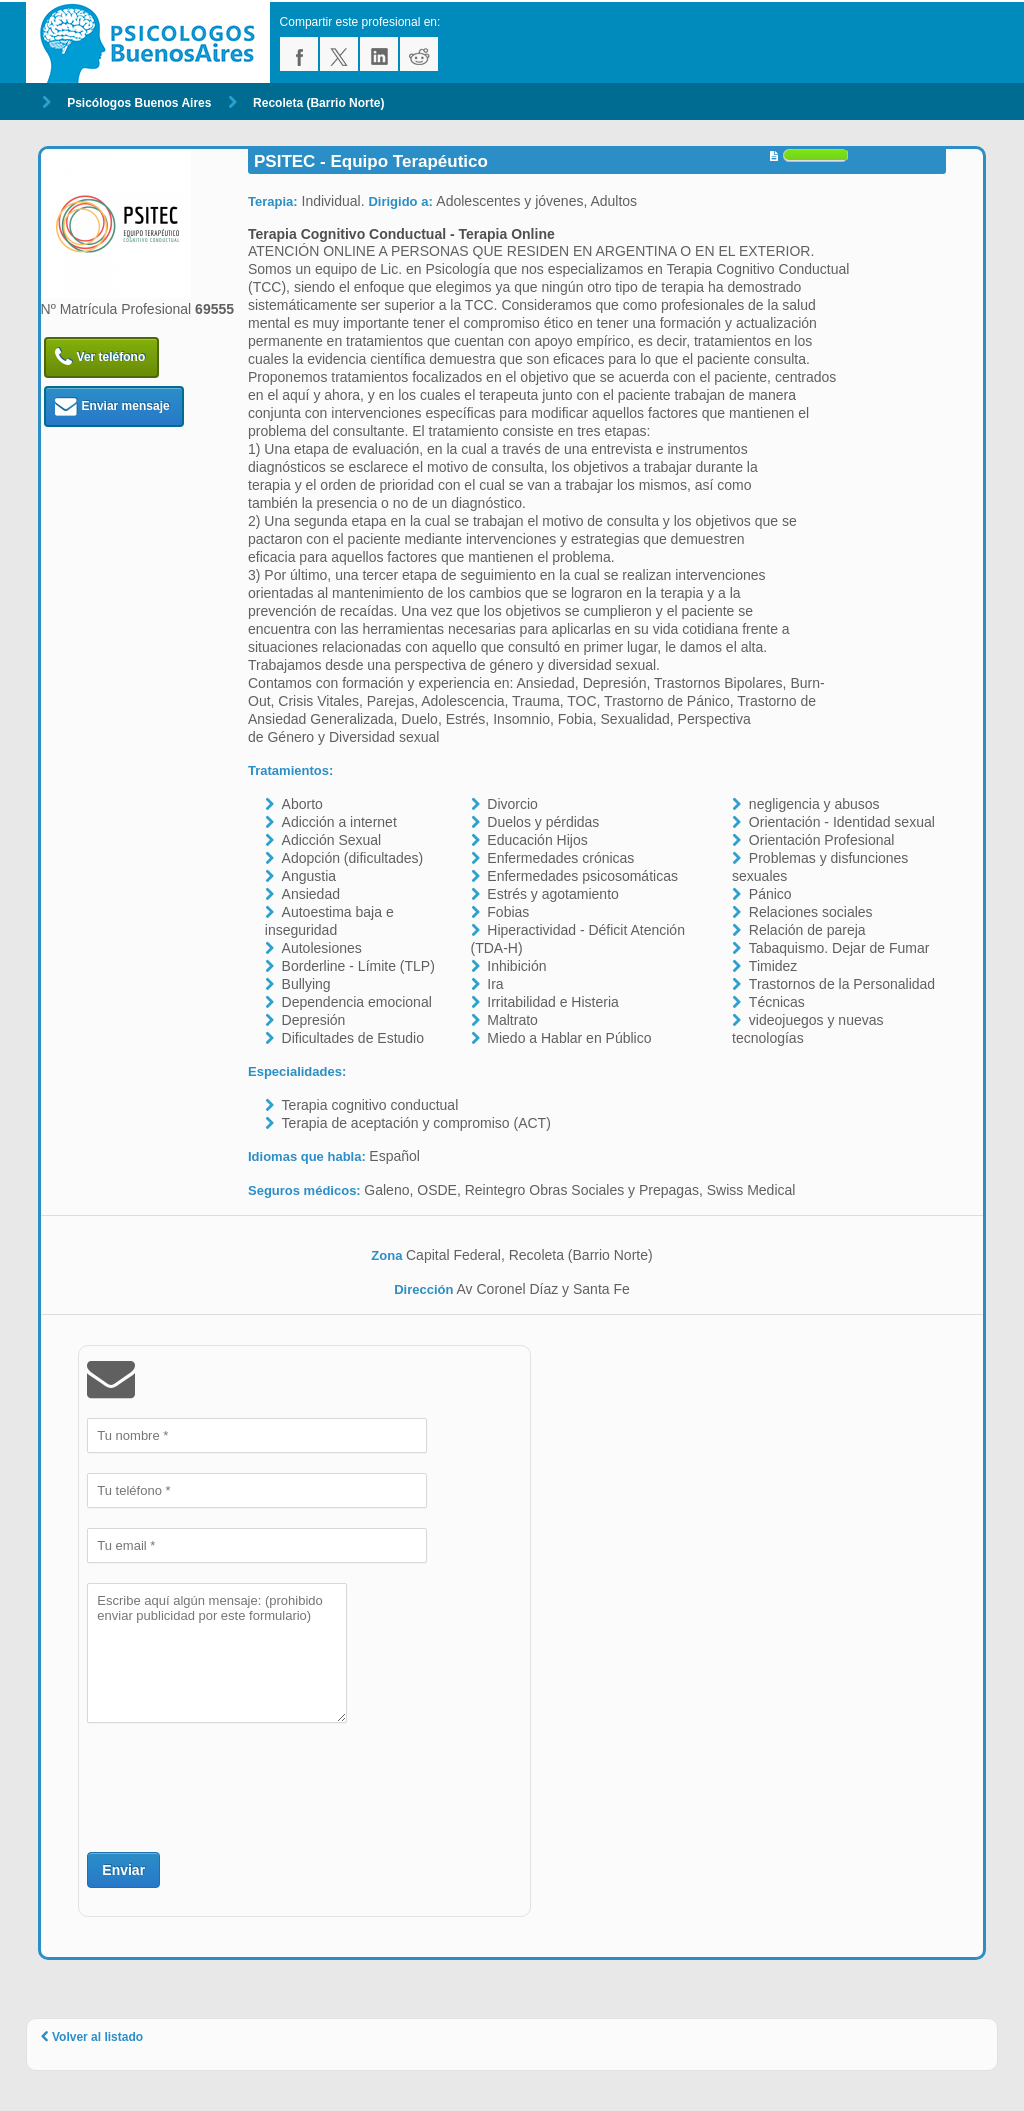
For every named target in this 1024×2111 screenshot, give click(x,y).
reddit (419, 54)
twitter (339, 54)
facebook (299, 54)
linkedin (379, 54)
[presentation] (239, 1785)
